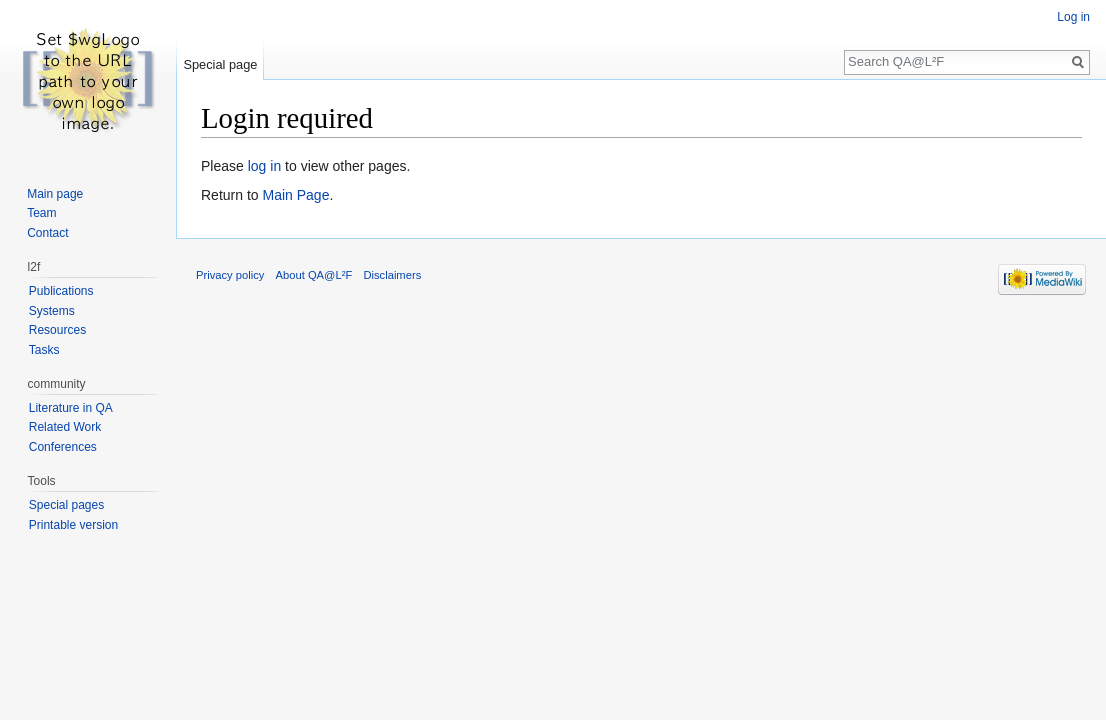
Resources (57, 330)
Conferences (63, 447)
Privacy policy (230, 275)
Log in (1073, 17)
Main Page (295, 195)
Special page (220, 64)
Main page (55, 194)
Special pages (66, 505)
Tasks (44, 350)
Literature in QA (71, 408)
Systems (52, 311)
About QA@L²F (314, 275)
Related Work (65, 427)
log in (264, 166)
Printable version (73, 525)
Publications (61, 291)
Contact (47, 233)
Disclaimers (392, 275)
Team (41, 213)
